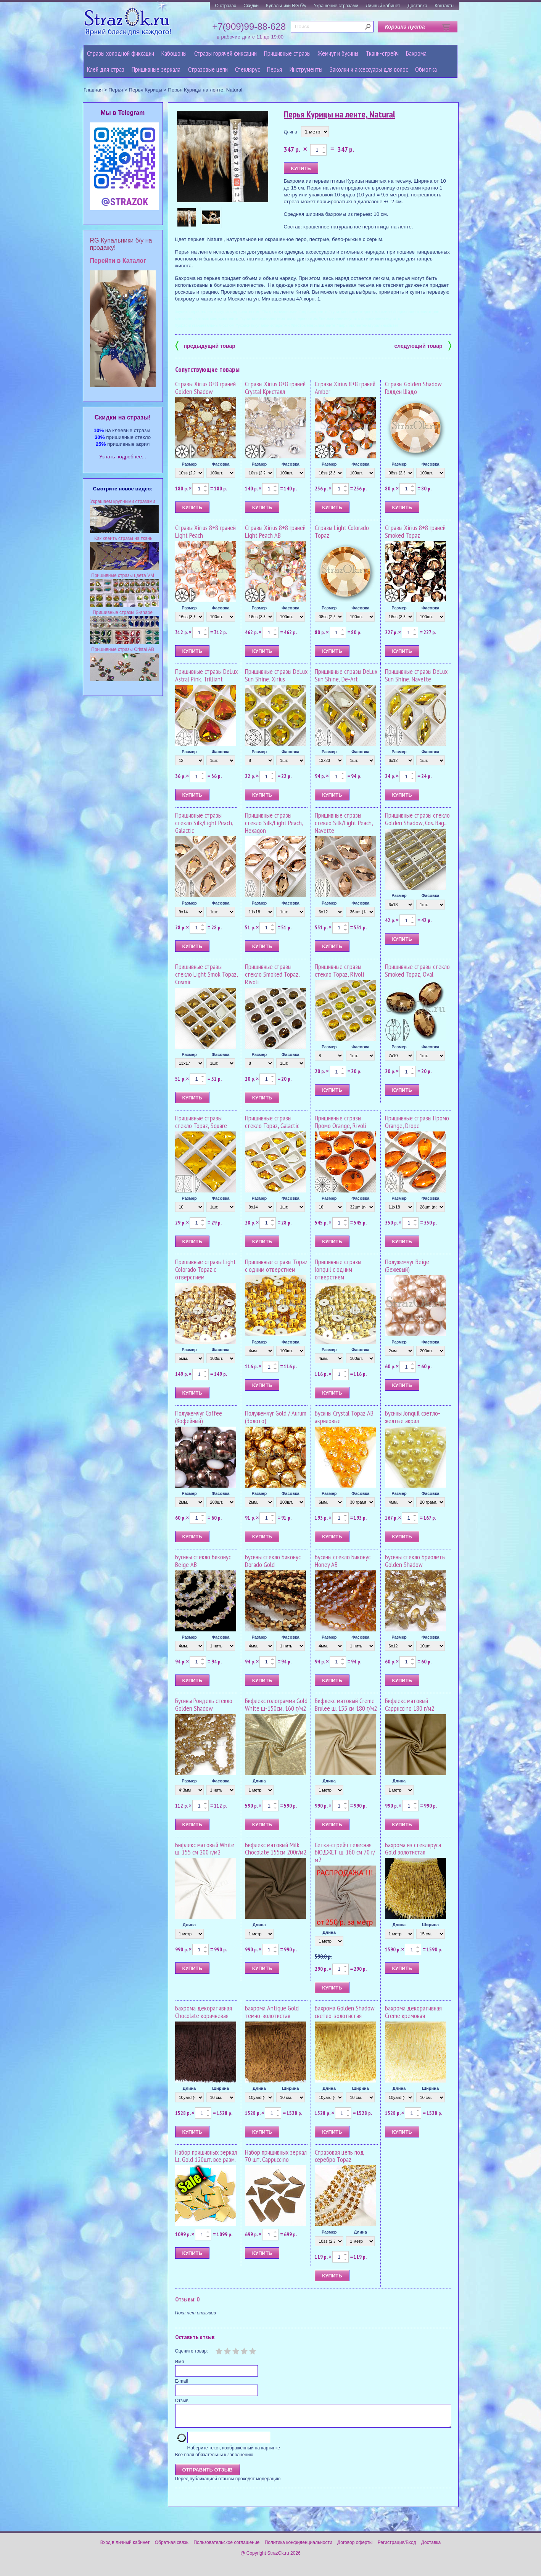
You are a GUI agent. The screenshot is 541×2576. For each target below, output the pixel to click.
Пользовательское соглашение (226, 2547)
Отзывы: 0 (187, 2299)
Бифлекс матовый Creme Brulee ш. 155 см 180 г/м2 (346, 1704)
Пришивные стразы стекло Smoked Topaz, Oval (417, 970)
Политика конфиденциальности (298, 2547)
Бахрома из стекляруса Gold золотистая (413, 1848)
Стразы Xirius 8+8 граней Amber (345, 387)
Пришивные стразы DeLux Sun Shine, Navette (416, 675)
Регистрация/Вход (397, 2547)
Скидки (251, 5)
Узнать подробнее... (122, 457)
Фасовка (221, 464)
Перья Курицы (145, 90)
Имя (179, 2361)
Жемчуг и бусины (338, 53)
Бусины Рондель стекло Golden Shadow (203, 1704)
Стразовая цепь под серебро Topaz (339, 2156)
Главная (93, 90)
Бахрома (416, 53)
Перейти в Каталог (118, 260)
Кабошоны (174, 53)
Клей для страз (105, 69)
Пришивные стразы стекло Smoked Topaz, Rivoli (272, 974)
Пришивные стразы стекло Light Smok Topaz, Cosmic (206, 974)
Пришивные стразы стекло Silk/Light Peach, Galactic (204, 823)
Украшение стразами (336, 5)
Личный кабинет (383, 5)
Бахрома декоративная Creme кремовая (413, 2012)
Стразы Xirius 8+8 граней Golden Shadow (205, 387)
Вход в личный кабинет (125, 2547)
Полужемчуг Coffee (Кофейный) (198, 1417)
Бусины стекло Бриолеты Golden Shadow (415, 1560)
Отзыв (181, 2400)
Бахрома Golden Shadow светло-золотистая (345, 2012)
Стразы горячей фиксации (225, 53)
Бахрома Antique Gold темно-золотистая (272, 2012)
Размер (189, 464)
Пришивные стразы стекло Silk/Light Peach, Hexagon (274, 823)
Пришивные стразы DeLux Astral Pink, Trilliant (206, 675)
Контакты (444, 5)
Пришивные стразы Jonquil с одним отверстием (338, 1269)
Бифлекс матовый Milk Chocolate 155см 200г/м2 (275, 1848)
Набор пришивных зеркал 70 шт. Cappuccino (276, 2156)
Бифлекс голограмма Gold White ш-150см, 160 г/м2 (276, 1704)
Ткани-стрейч (382, 53)
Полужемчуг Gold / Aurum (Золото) (275, 1417)
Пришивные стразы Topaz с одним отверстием (276, 1265)
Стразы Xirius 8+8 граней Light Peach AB (275, 531)
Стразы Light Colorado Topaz (342, 531)
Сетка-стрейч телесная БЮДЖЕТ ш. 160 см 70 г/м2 (345, 1852)
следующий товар (422, 345)
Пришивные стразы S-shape (123, 612)
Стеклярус (247, 69)
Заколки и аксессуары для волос (369, 69)
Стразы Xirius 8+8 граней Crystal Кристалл (275, 387)
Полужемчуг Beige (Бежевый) (407, 1265)
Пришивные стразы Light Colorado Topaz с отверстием (205, 1269)
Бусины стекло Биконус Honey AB (342, 1560)
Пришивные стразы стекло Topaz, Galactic (272, 1122)
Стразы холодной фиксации (120, 53)
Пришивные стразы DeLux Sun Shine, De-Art (346, 675)
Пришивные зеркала (156, 69)
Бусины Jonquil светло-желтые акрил (412, 1417)
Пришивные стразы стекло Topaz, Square (201, 1122)
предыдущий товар (205, 345)
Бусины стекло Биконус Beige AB (203, 1560)
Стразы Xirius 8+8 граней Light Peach (205, 531)
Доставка (417, 5)
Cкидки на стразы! (123, 417)
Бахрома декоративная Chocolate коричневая (203, 2012)
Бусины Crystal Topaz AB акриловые (344, 1417)
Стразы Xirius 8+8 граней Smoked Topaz (415, 531)
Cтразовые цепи (208, 69)
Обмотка (426, 69)
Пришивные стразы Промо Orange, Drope (417, 1122)
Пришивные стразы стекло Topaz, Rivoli (339, 970)
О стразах (225, 5)
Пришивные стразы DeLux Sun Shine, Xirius (276, 675)
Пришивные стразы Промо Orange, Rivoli (340, 1122)
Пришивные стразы (287, 53)
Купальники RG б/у (286, 5)
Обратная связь (171, 2547)
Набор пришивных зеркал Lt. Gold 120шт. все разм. (206, 2156)
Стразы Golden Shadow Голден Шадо (413, 387)
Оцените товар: (191, 2351)
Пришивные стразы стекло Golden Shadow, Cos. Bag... (417, 819)
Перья (274, 69)
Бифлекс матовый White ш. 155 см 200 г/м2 (204, 1848)
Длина (290, 132)
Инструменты (306, 69)
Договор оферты (354, 2547)
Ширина (430, 1924)
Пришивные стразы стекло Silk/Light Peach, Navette (344, 823)
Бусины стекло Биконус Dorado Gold (273, 1560)
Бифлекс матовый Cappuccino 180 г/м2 (409, 1704)
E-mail (181, 2381)
